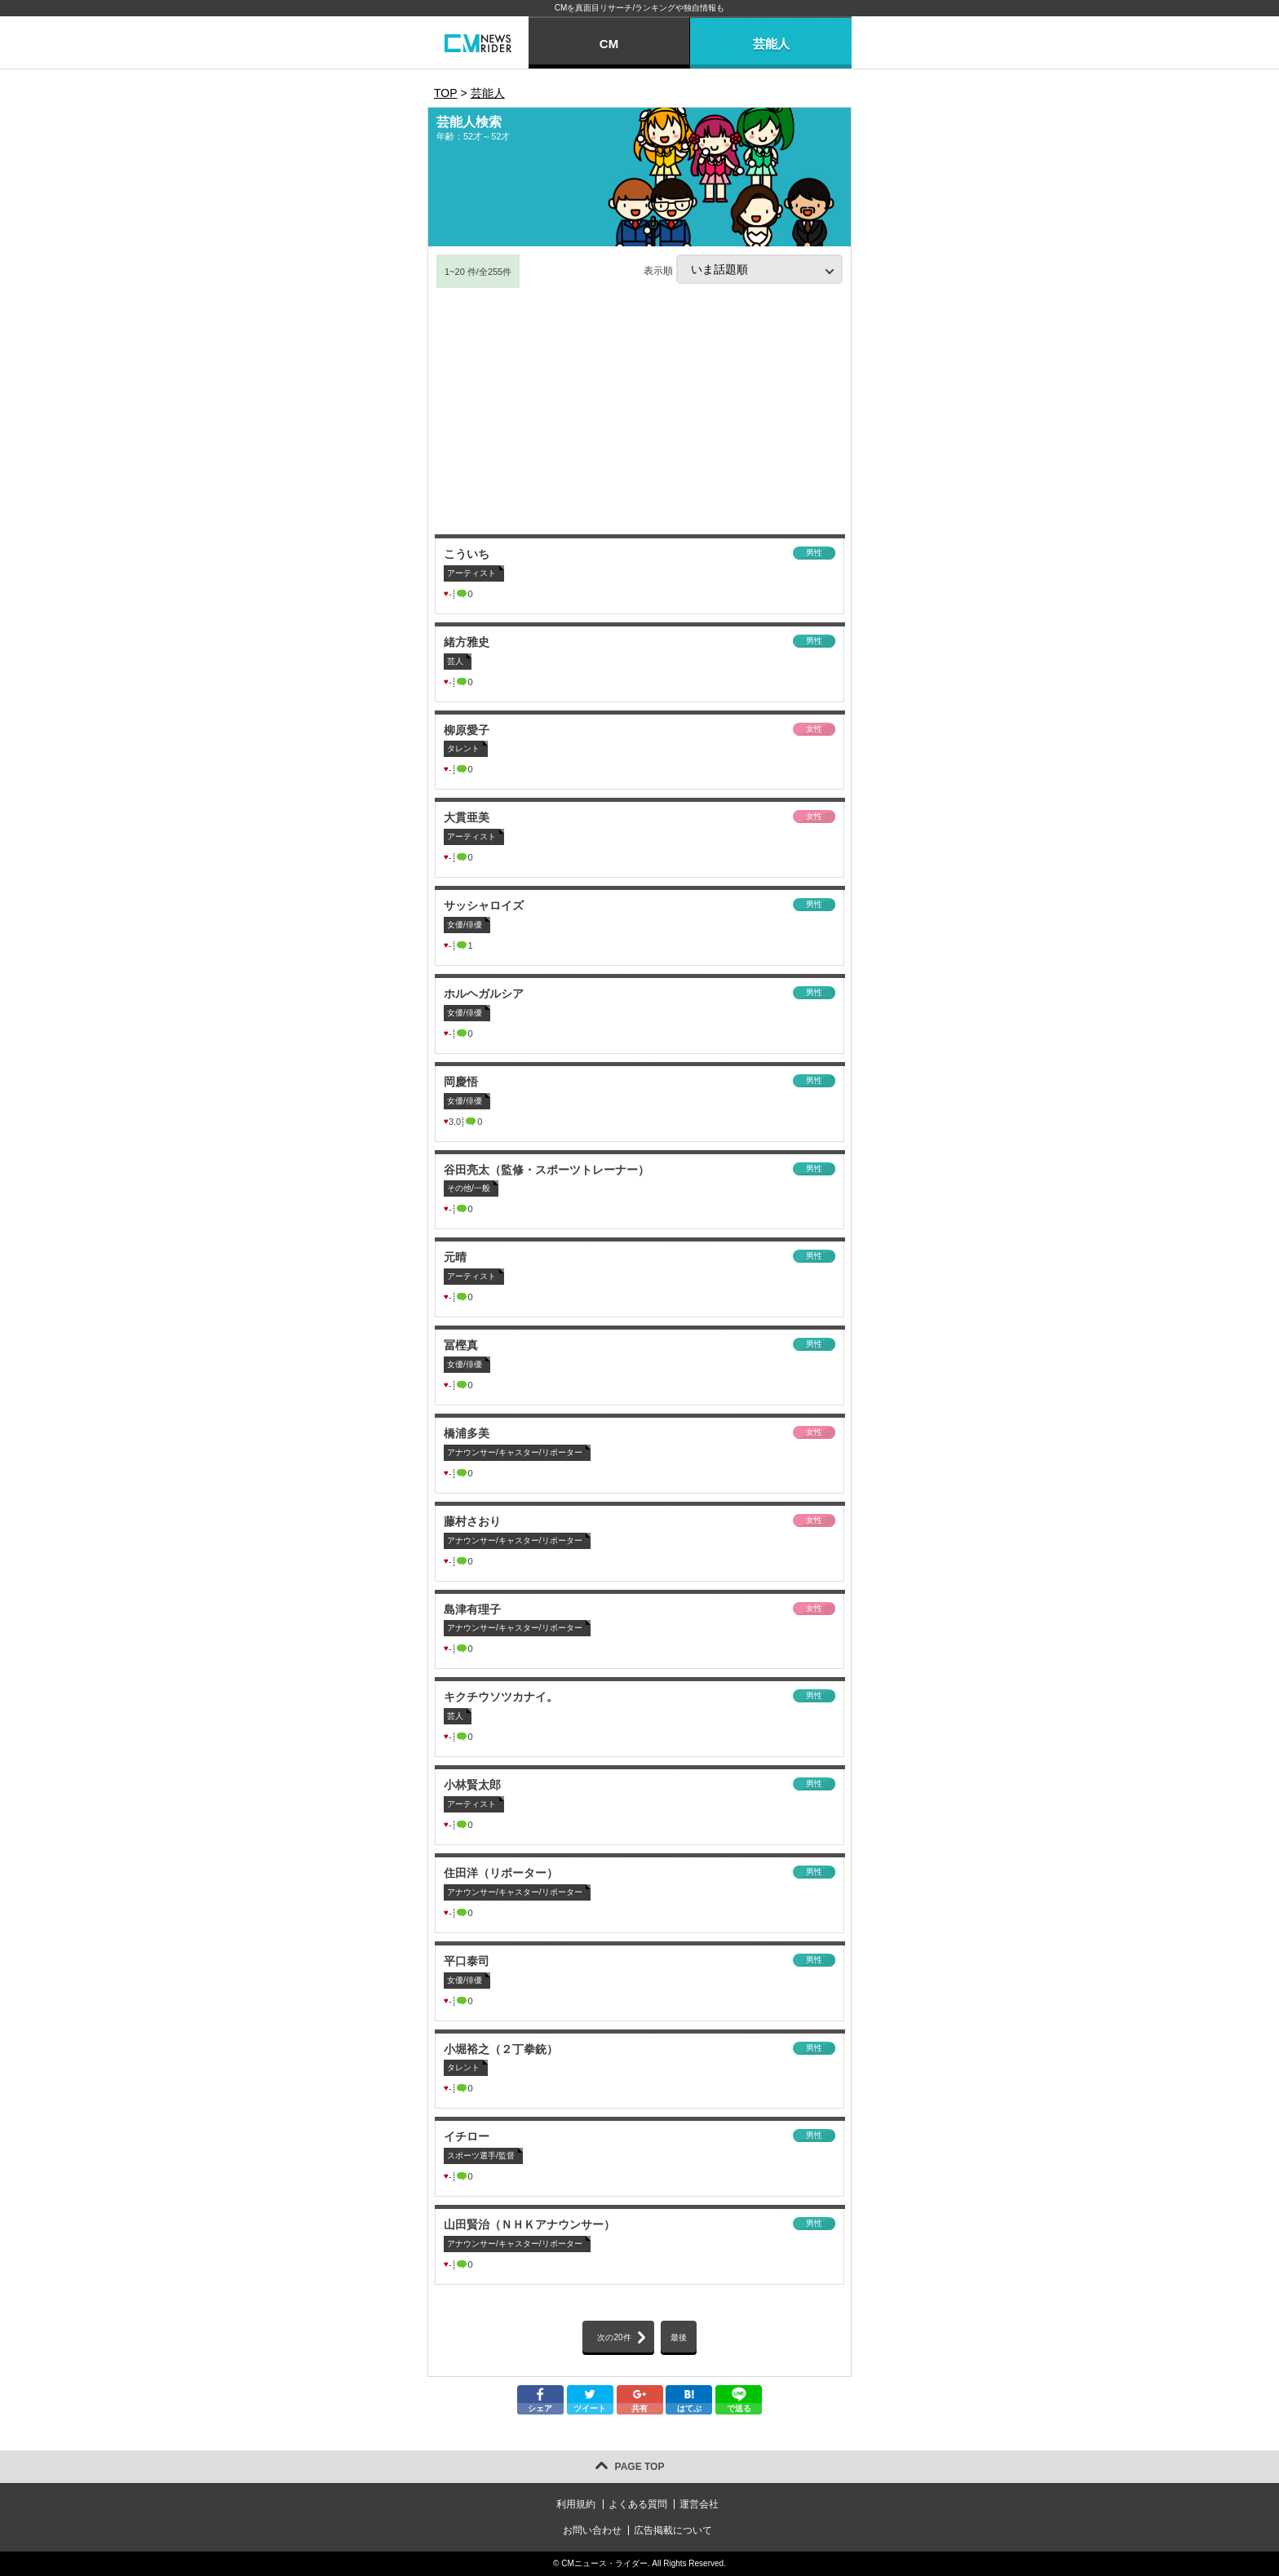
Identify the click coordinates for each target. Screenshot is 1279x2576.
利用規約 (575, 2504)
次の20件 (614, 2337)
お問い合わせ (592, 2530)
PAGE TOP (640, 2466)
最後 (678, 2337)
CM (609, 44)
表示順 (743, 269)
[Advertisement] (639, 412)
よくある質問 (638, 2504)
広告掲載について (673, 2530)
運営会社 (699, 2504)
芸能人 (771, 44)
